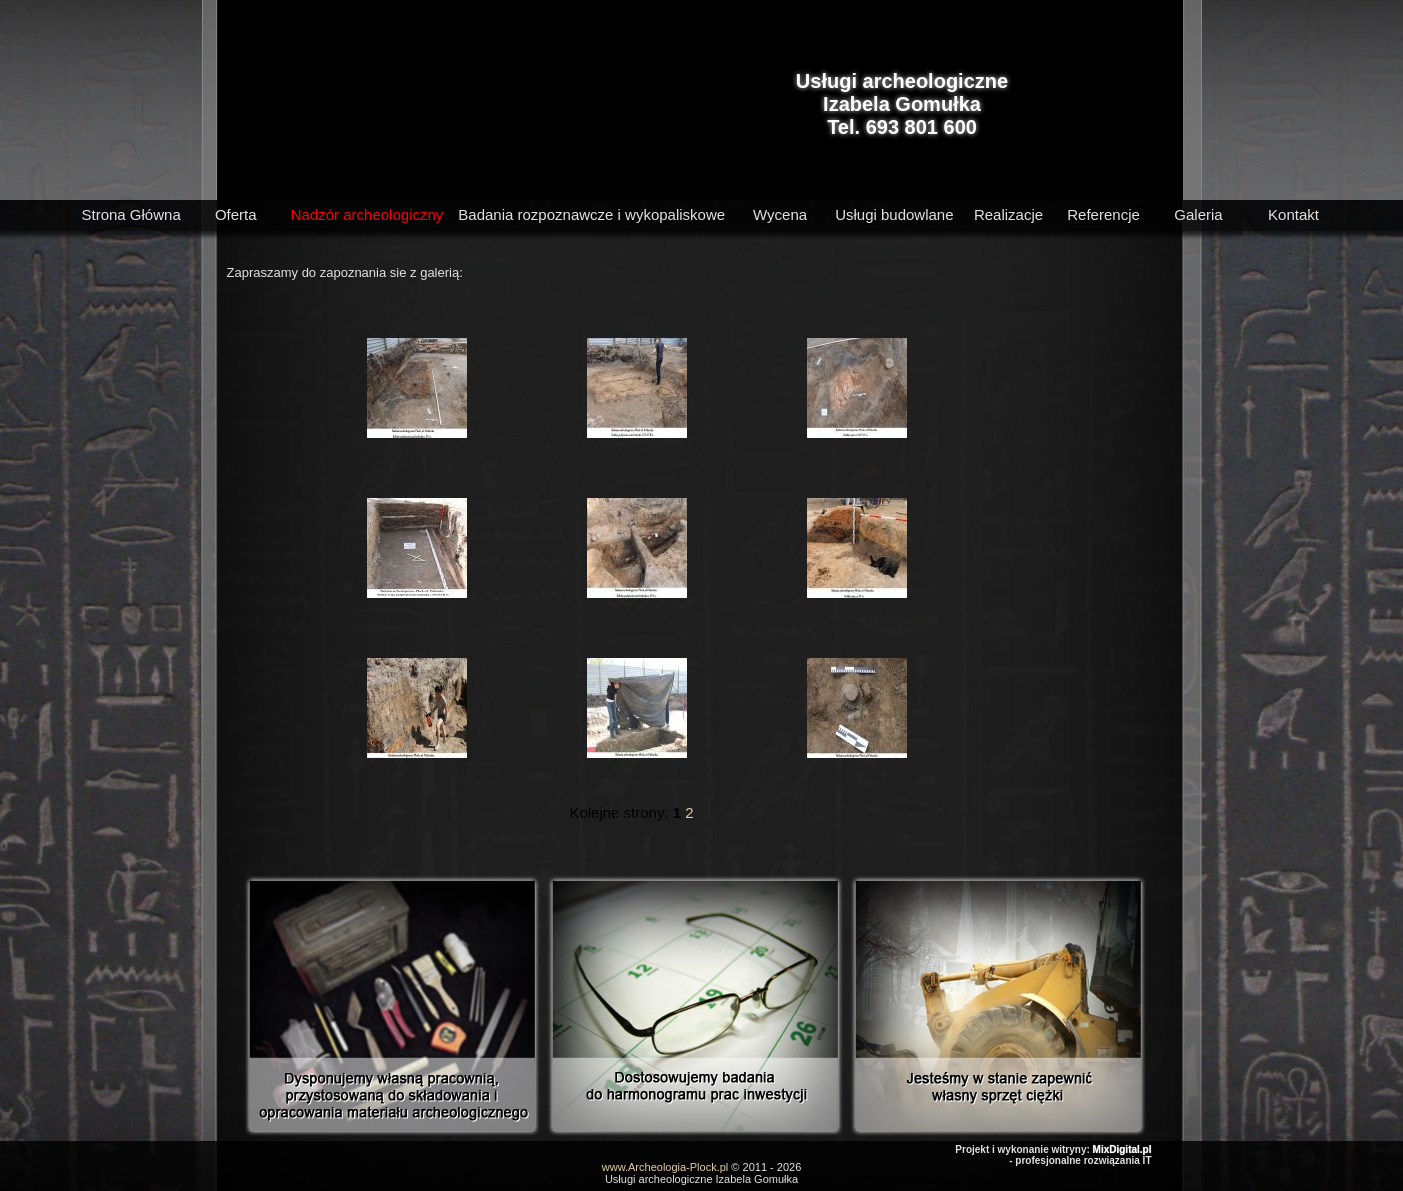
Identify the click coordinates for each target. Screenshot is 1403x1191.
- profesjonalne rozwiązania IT (1080, 1160)
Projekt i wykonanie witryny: (1023, 1149)
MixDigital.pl (1122, 1149)
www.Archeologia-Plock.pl (665, 1167)
